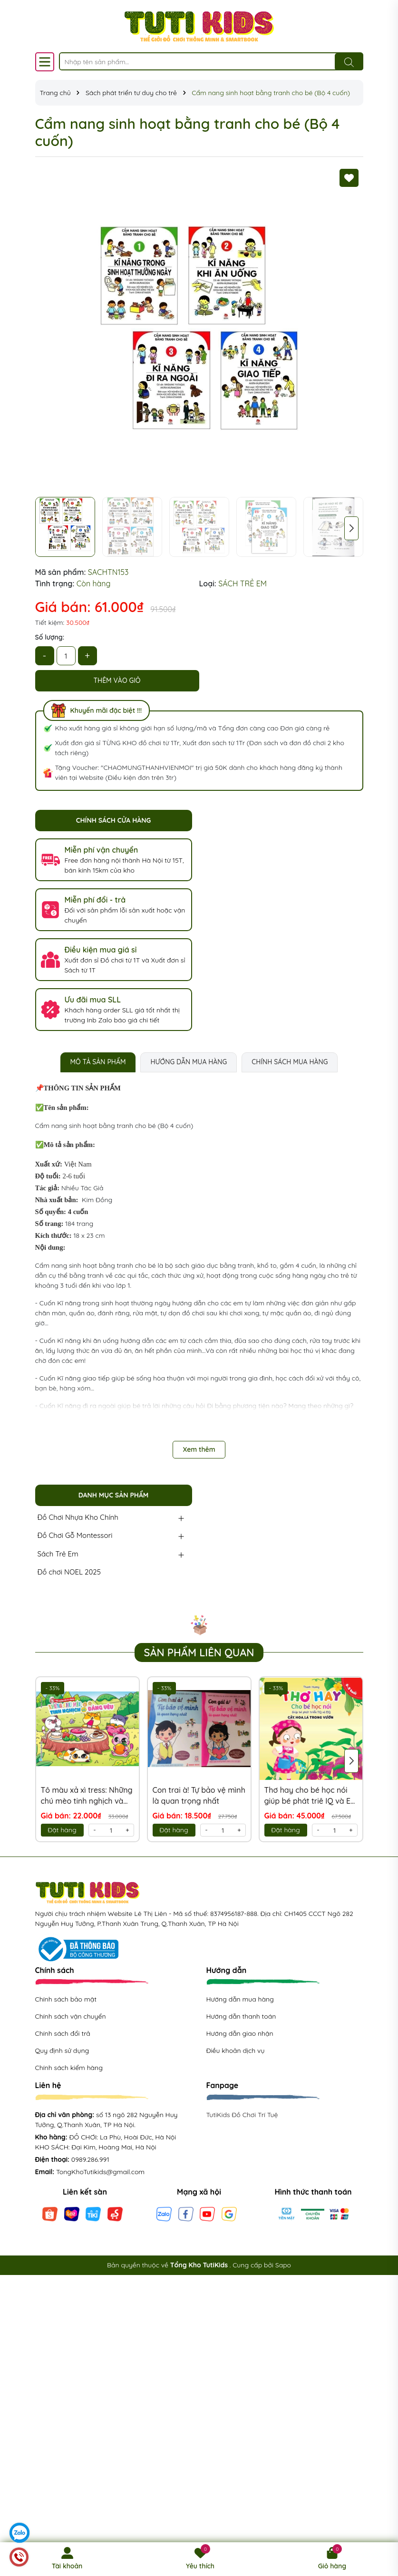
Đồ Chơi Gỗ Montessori (75, 1535)
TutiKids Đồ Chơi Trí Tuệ (242, 2114)
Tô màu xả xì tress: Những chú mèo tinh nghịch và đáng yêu (87, 1795)
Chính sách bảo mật (66, 1999)
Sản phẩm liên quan (199, 1652)
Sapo (283, 2265)
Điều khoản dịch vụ (235, 2050)
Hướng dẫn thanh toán (241, 2016)
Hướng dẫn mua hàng (240, 1999)
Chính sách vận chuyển (70, 2016)
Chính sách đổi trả (62, 2033)
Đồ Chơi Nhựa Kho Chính (78, 1517)
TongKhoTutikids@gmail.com (100, 2172)
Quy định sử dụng (62, 2050)
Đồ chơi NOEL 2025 (69, 1571)
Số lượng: (50, 637)
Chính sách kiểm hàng (69, 2067)
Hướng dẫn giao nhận (239, 2033)
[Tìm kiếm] (349, 61)
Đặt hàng (62, 1830)
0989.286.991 (90, 2159)
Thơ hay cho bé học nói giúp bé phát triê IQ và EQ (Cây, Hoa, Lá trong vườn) (310, 1795)
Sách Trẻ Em (58, 1553)
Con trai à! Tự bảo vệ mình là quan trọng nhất (199, 1795)
